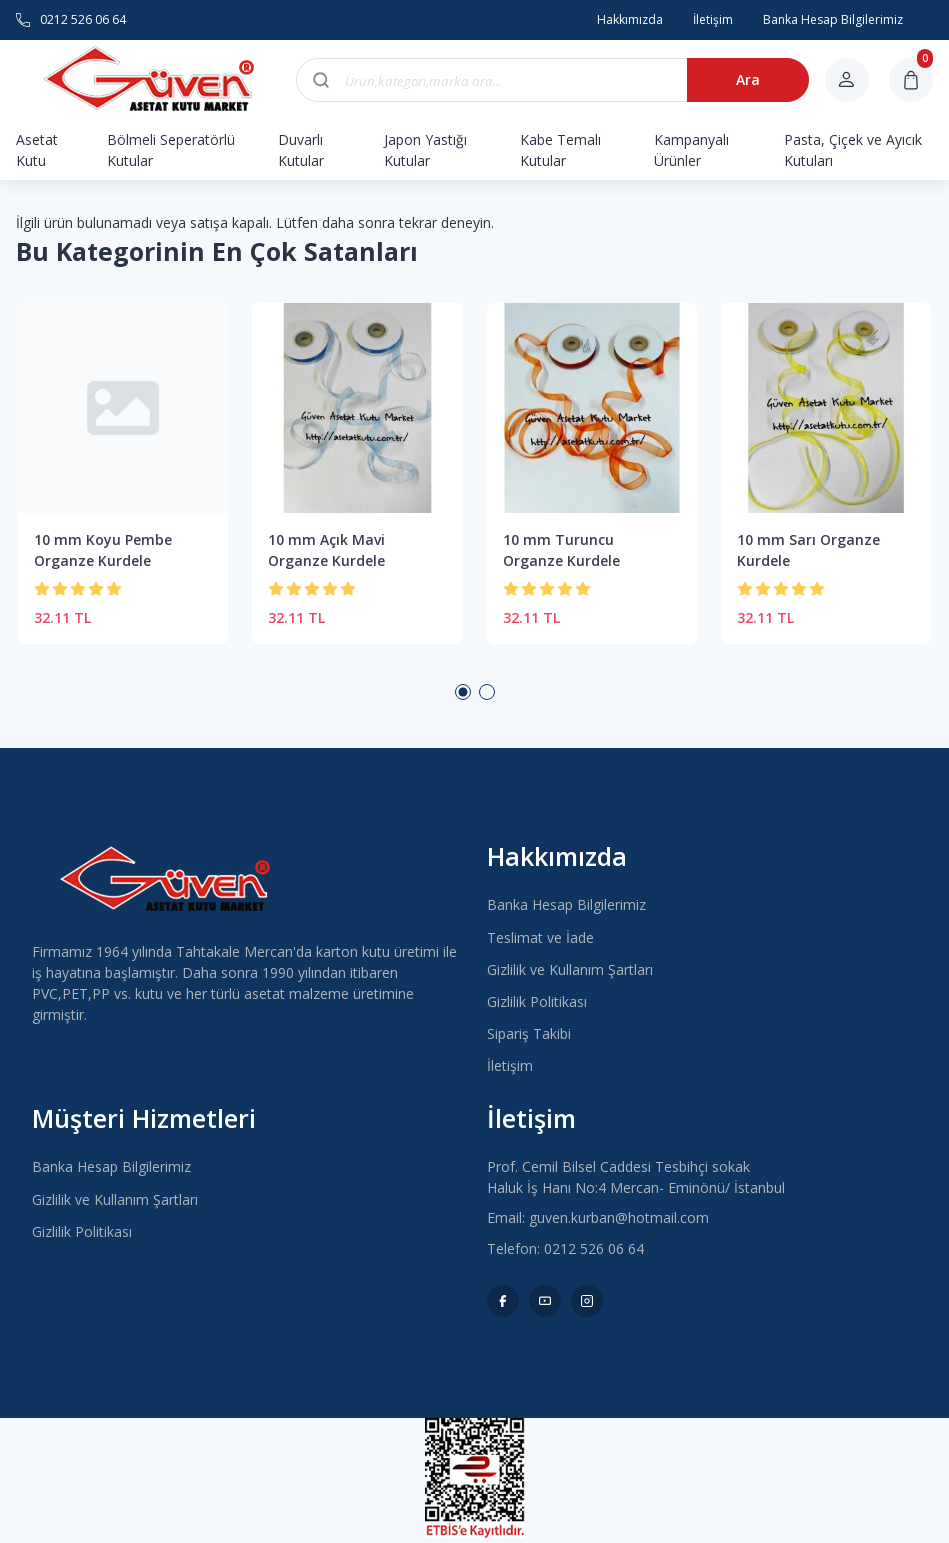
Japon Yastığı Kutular (425, 150)
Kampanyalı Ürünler (691, 150)
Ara (742, 79)
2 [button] (487, 692)
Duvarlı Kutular (301, 150)
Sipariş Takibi (529, 1033)
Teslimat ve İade (540, 937)
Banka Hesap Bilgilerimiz (566, 904)
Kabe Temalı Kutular (560, 150)
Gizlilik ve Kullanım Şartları (570, 969)
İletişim (510, 1065)
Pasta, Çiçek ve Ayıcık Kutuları (853, 150)
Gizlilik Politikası (537, 1001)
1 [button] (463, 692)
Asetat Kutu (37, 150)
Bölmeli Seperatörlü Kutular (171, 150)
